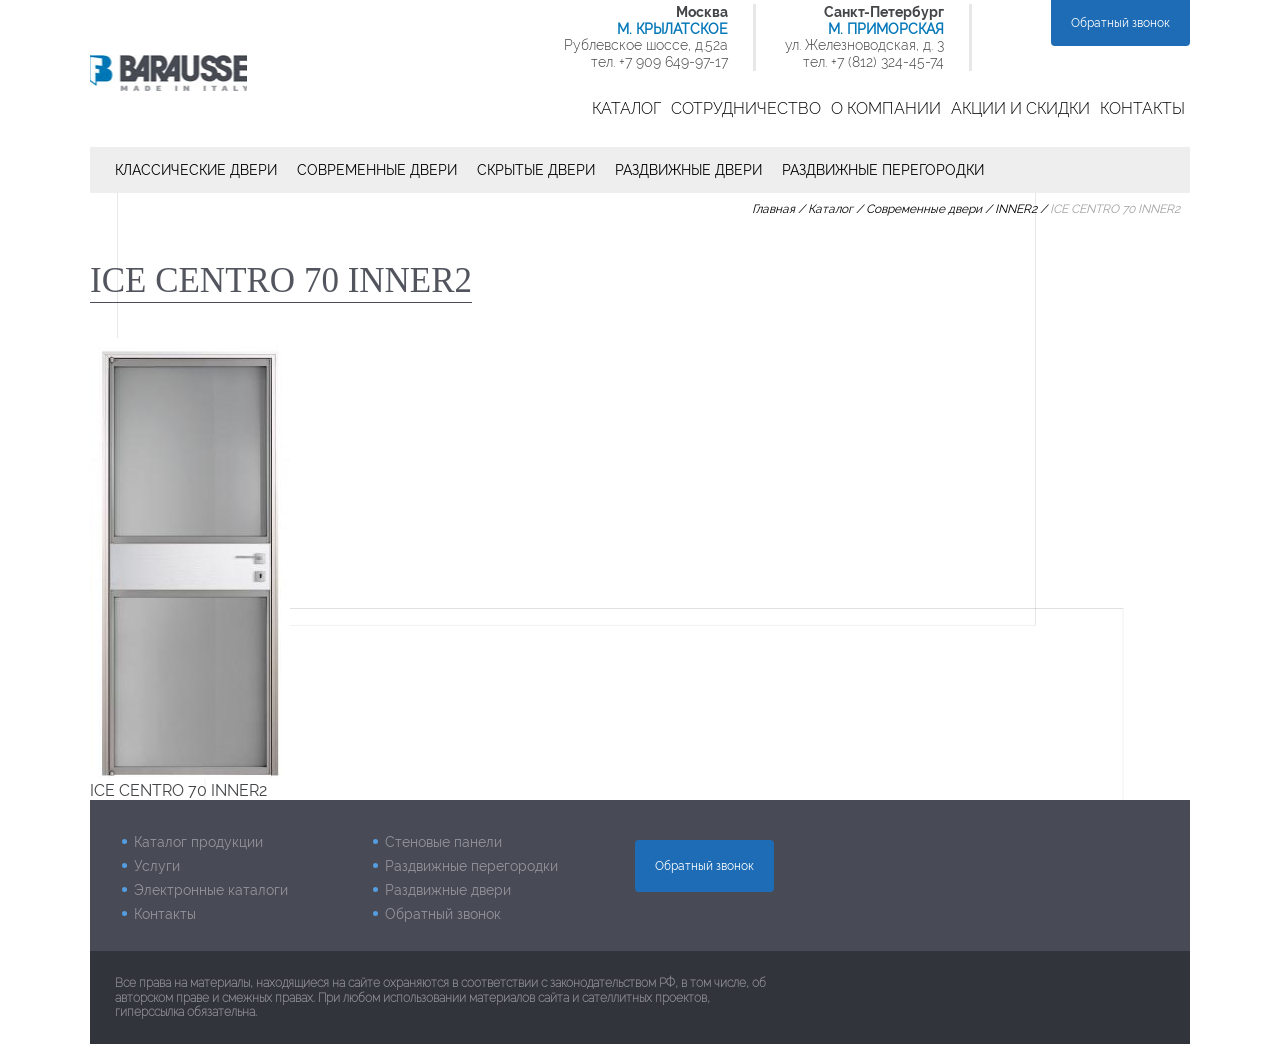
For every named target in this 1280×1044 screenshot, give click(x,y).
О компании (886, 108)
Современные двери (377, 170)
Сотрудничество (746, 108)
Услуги (157, 866)
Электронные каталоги (211, 890)
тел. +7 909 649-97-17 (659, 62)
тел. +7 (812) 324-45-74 (873, 62)
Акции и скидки (1020, 108)
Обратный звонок (1120, 23)
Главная (773, 209)
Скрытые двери (536, 170)
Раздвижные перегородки (883, 170)
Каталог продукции (198, 842)
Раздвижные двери (688, 170)
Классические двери (196, 170)
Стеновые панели (443, 842)
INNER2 (1016, 209)
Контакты (1142, 108)
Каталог (626, 108)
